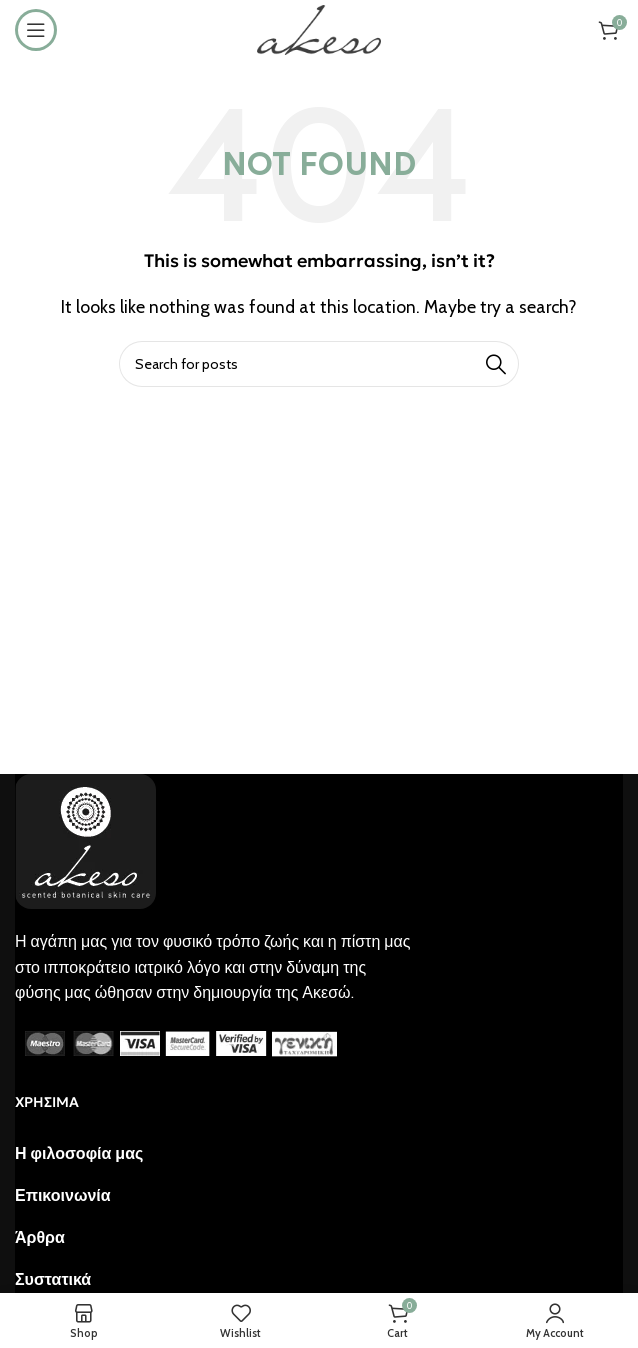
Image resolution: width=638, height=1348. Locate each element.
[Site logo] (319, 28)
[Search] (319, 364)
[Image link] (85, 839)
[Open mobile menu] (36, 30)
